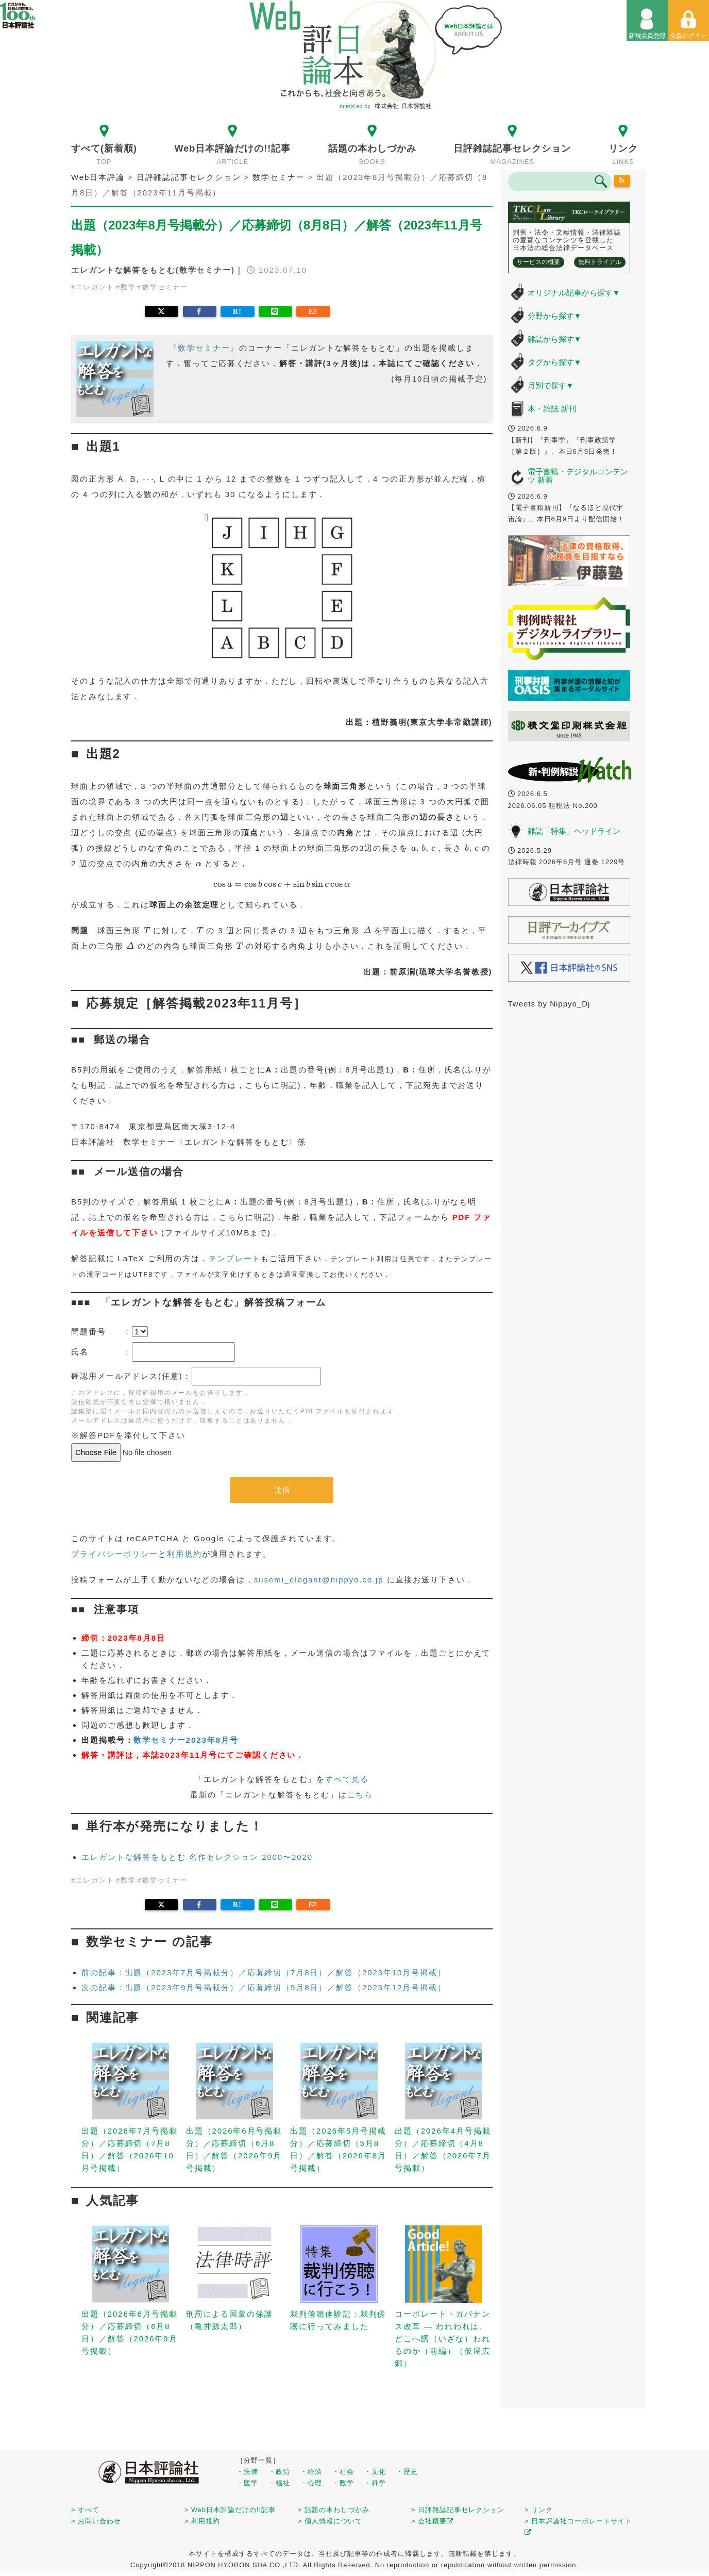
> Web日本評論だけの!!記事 (230, 2510)
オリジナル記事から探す (574, 292)
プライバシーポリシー (114, 1553)
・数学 (343, 2483)
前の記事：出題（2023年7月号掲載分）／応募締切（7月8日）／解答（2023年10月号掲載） (263, 1972)
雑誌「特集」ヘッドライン (574, 831)
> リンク (539, 2510)
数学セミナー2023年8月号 (185, 1740)
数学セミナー (165, 287)
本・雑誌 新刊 (552, 408)
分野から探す (555, 315)
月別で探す (551, 385)
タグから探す (555, 362)
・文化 (375, 2471)
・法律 (247, 2471)
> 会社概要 (432, 2521)
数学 (128, 287)
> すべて (85, 2510)
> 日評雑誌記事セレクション (457, 2510)
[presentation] (148, 480)
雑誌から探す (555, 339)
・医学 (247, 2483)
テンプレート (235, 1258)
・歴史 (407, 2471)
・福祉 (279, 2483)
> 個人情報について (330, 2521)
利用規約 (184, 1553)
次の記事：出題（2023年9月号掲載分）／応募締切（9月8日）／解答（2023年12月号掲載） (263, 1987)
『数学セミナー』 (204, 347)
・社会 (343, 2471)
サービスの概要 (538, 262)
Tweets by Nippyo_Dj (549, 1003)
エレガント (95, 287)
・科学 (375, 2483)
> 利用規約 (202, 2521)
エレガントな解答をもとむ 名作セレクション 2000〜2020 (197, 1857)
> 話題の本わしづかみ (333, 2510)
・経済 (311, 2471)
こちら (360, 1794)
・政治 (279, 2471)
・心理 (311, 2483)
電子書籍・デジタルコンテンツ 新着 (578, 476)
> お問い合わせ (96, 2521)
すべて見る (347, 1779)
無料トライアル (599, 262)
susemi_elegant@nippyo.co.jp (319, 1579)
